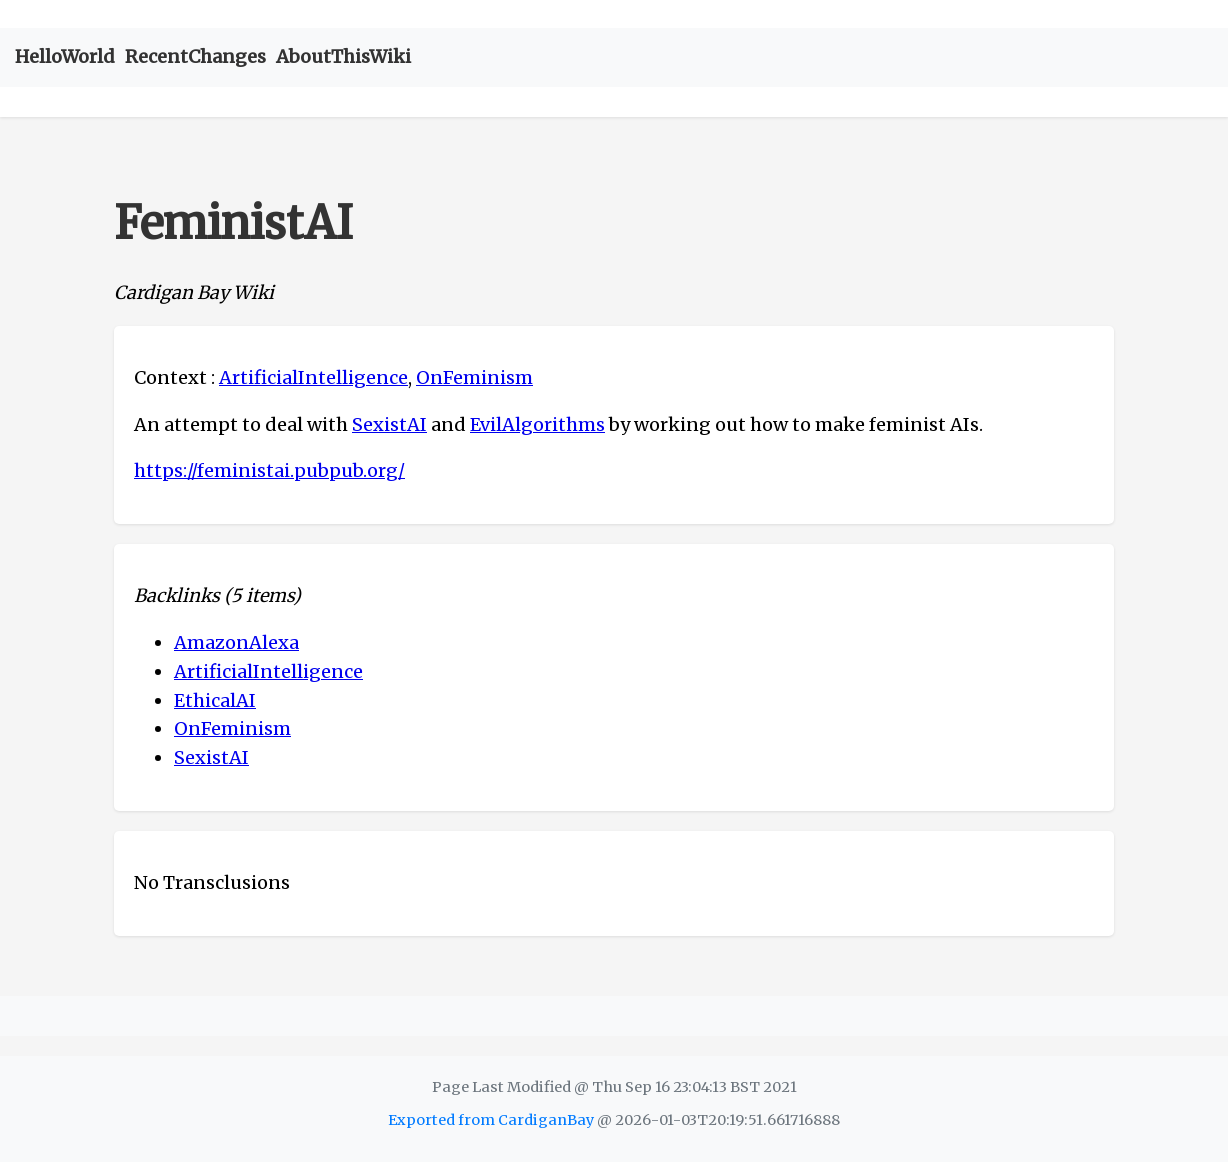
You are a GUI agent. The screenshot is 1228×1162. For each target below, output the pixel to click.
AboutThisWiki (343, 56)
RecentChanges (195, 56)
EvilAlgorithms (537, 424)
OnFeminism (474, 377)
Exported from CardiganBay (491, 1120)
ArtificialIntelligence (313, 377)
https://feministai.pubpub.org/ (269, 470)
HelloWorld (65, 56)
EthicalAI (215, 700)
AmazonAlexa (236, 642)
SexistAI (389, 424)
